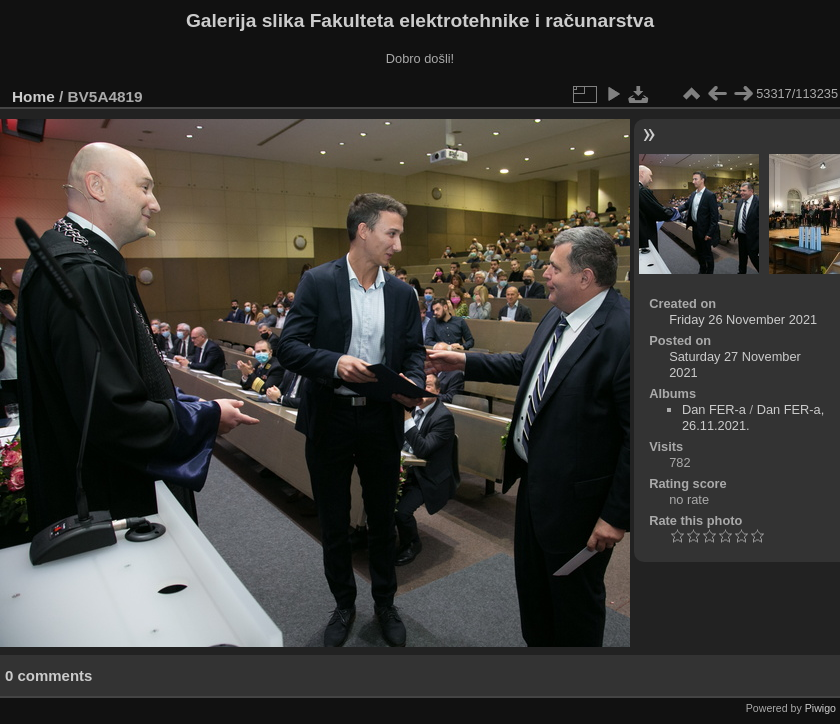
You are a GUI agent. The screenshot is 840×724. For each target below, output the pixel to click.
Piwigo (820, 708)
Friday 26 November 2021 (743, 319)
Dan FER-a (714, 409)
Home (33, 96)
